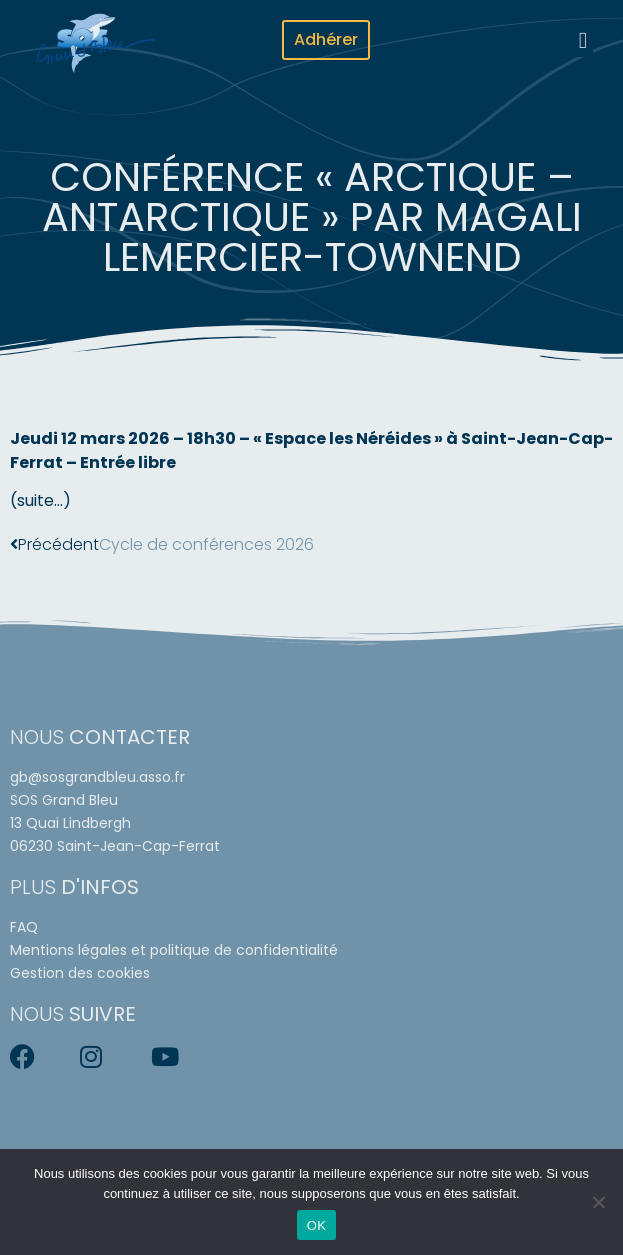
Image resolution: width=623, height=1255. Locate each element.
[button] (583, 40)
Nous (100, 737)
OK (316, 1225)
